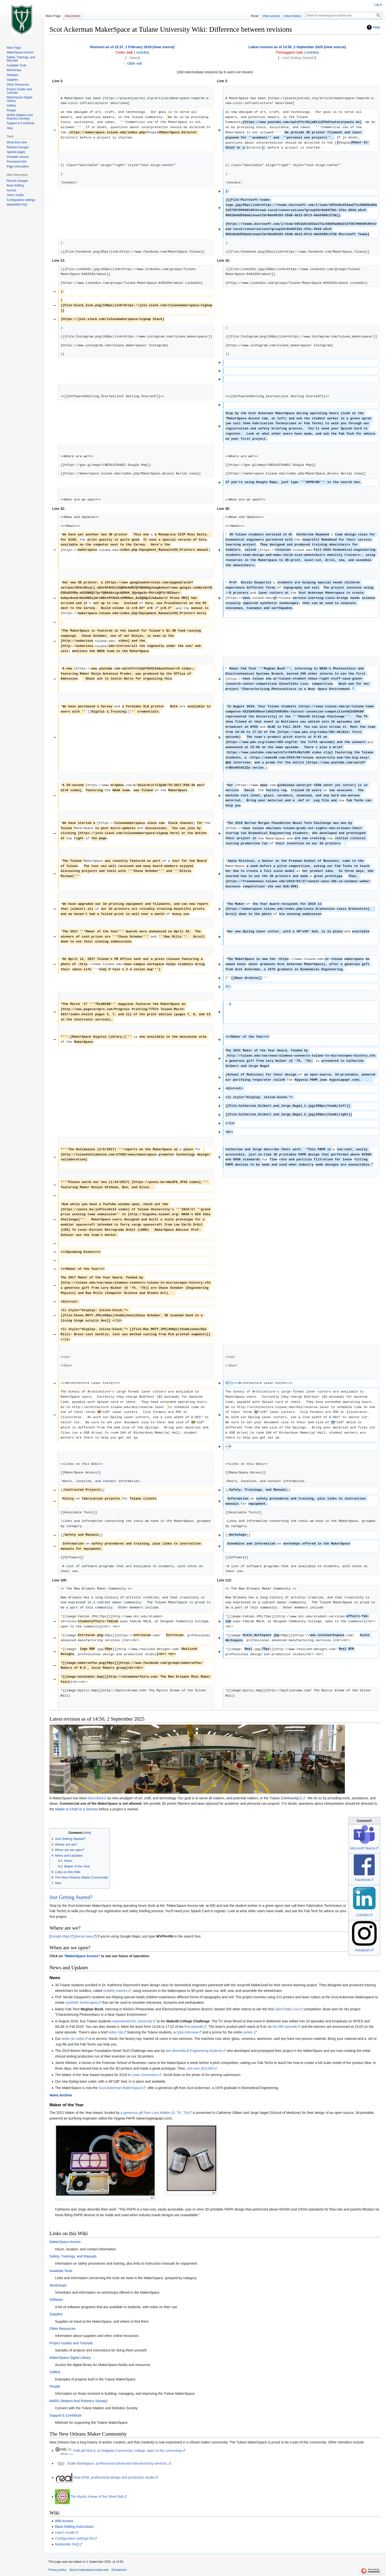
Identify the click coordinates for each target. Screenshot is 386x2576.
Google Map (59, 1936)
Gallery (54, 2372)
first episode (193, 2027)
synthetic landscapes (81, 2002)
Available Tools (60, 2271)
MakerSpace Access (81, 1956)
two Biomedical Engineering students (194, 2051)
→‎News (132, 58)
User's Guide (65, 2532)
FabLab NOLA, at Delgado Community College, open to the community (127, 2451)
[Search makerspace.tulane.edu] (343, 15)
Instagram (362, 1950)
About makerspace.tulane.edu (88, 2570)
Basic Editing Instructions (74, 2527)
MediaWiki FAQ (67, 2544)
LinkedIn (362, 1915)
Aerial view (84, 1936)
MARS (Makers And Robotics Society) (78, 2401)
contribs (142, 52)
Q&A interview (187, 2032)
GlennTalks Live (287, 2009)
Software (56, 2300)
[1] (300, 1798)
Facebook (362, 1880)
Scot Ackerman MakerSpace (120, 2088)
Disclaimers (119, 2570)
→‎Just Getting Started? (297, 58)
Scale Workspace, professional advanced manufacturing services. (117, 2463)
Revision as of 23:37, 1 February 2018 (121, 47)
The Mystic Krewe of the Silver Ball (96, 2497)
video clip (116, 2032)
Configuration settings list (74, 2538)
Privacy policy (57, 2570)
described (95, 1798)
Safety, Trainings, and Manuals (72, 2256)
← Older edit (132, 63)
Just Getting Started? (71, 1897)
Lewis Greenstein (144, 2075)
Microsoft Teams (362, 1848)
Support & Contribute (65, 2415)
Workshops (58, 2285)
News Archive (60, 2095)
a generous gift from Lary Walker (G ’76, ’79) (155, 2113)
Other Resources (62, 2329)
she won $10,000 (200, 2068)
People (54, 2386)
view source (163, 47)
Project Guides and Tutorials (71, 2343)
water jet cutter (73, 2039)
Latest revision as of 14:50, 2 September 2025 (286, 47)
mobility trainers (115, 1991)
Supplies (56, 2314)
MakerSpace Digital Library (70, 2358)
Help (376, 27)
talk (130, 52)
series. (248, 2032)
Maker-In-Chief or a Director (76, 1809)
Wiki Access (64, 2521)
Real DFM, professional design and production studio (113, 2477)
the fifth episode (285, 2027)
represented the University (132, 2021)
